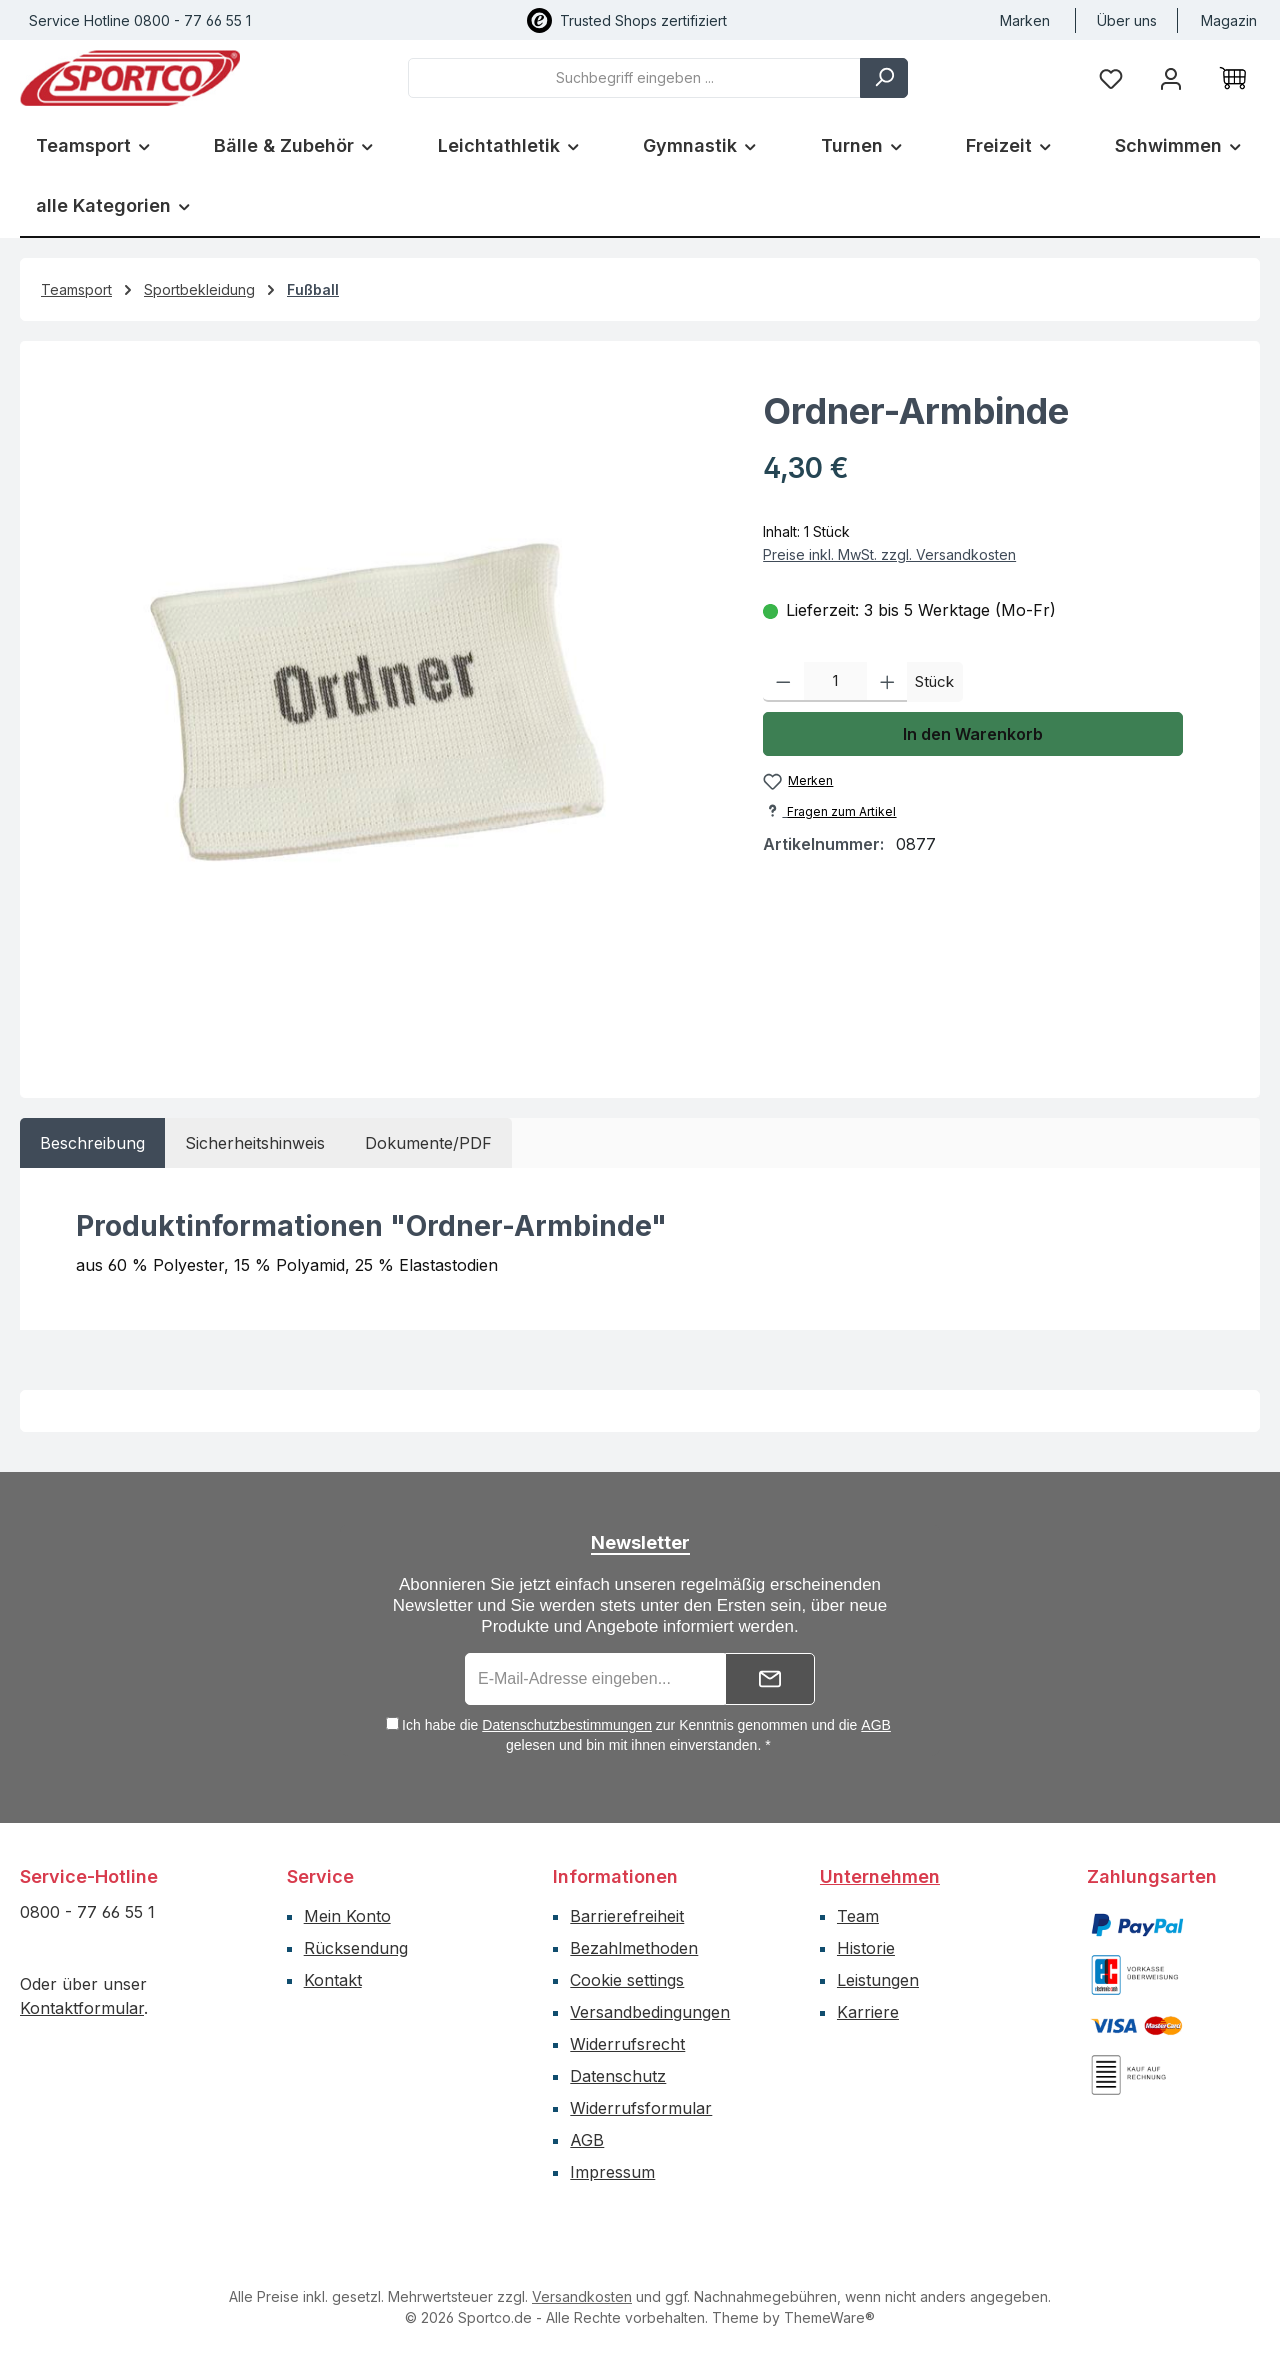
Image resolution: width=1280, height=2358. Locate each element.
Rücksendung (356, 1948)
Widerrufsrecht (627, 2044)
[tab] (92, 1143)
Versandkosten (582, 2296)
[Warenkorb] (1233, 78)
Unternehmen (880, 1876)
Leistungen (878, 1980)
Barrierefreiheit (627, 1916)
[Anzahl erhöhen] (887, 682)
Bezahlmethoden (634, 1948)
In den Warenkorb (973, 734)
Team (858, 1916)
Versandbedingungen (650, 2012)
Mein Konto (347, 1916)
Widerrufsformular (641, 2108)
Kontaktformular (82, 2008)
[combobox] (634, 78)
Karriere (868, 2012)
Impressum (612, 2172)
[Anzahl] (835, 682)
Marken (1025, 20)
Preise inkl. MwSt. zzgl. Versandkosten (889, 554)
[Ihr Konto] (1171, 77)
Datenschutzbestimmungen (567, 1725)
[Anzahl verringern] (783, 682)
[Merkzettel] (1111, 77)
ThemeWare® (829, 2317)
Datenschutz (618, 2076)
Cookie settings (627, 1980)
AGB (876, 1725)
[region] (382, 711)
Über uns (1127, 20)
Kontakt (333, 1980)
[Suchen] (884, 78)
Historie (866, 1948)
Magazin (1229, 20)
